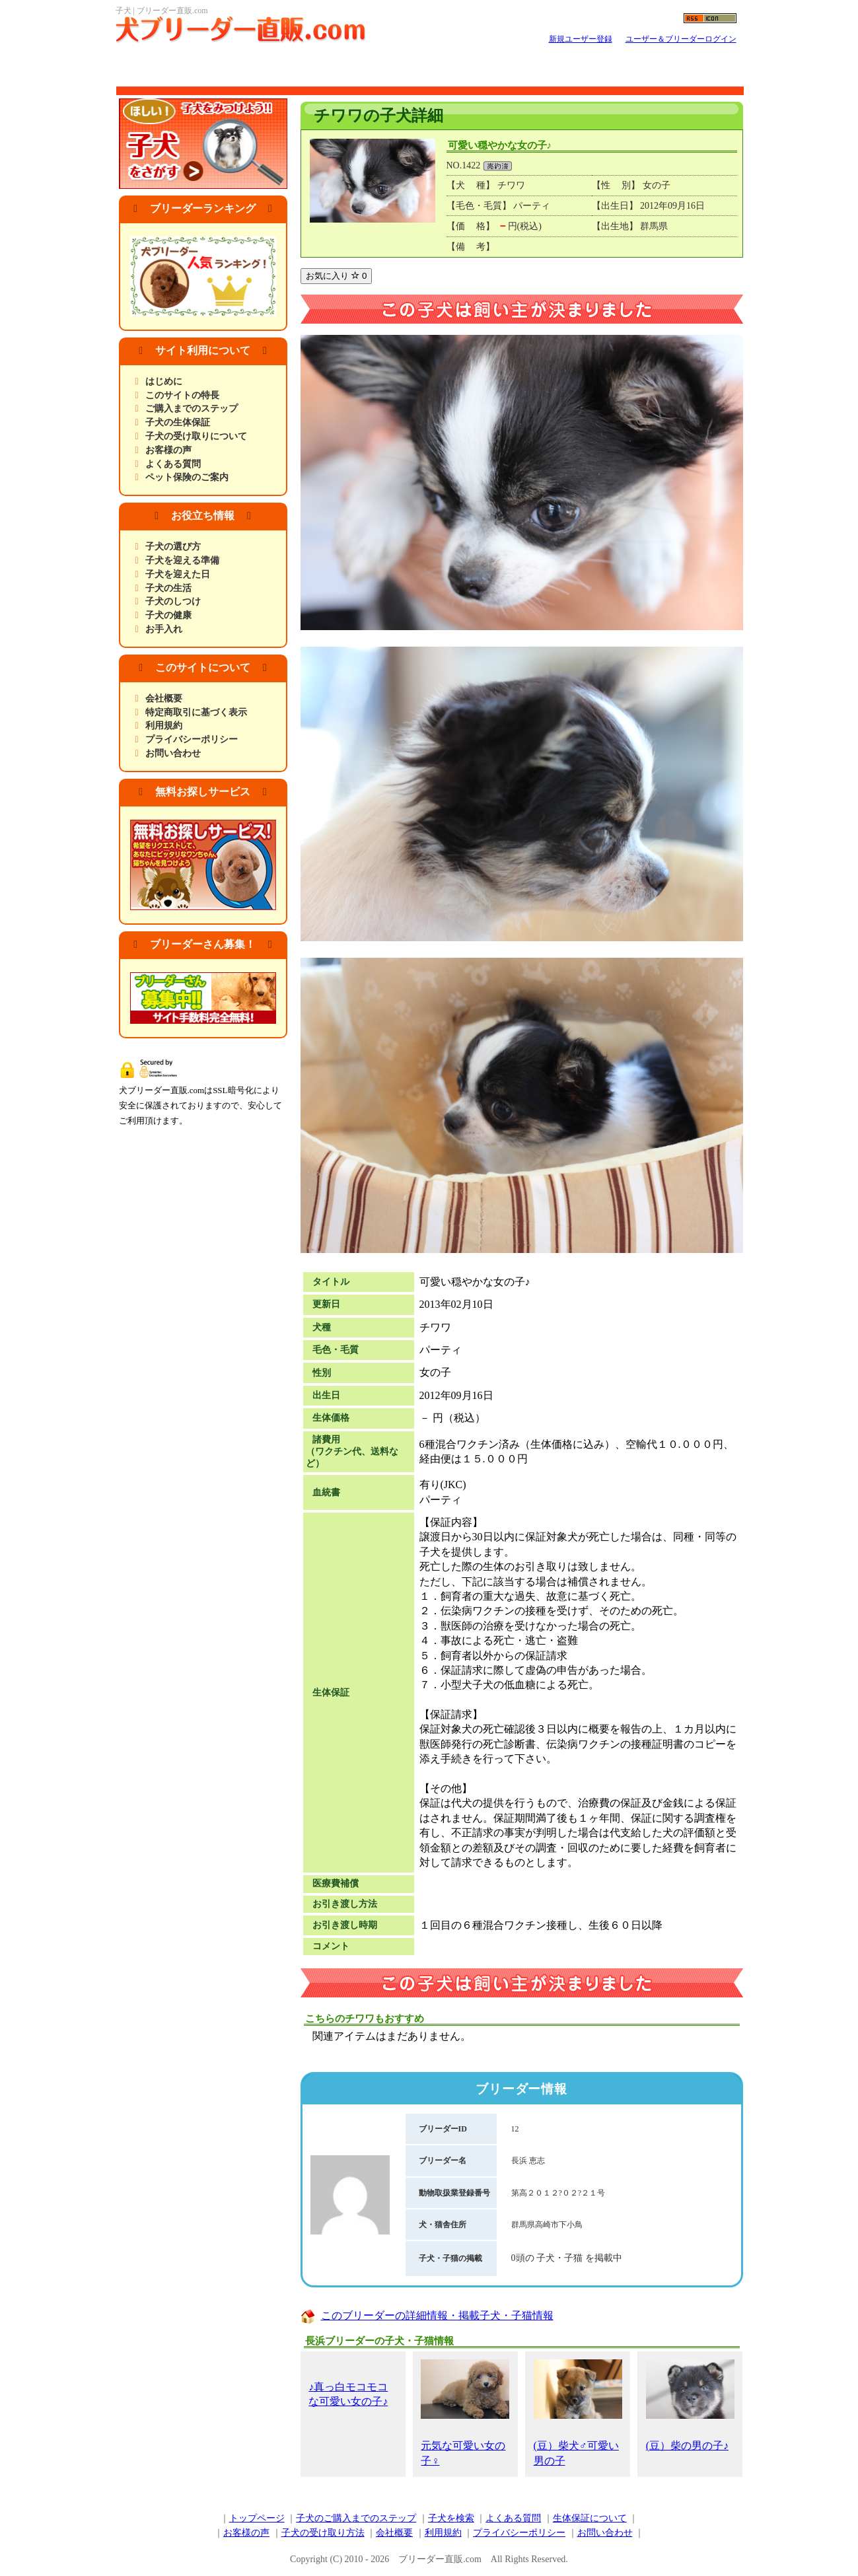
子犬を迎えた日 (177, 574)
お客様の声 (168, 450)
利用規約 (163, 726)
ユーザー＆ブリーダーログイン (681, 39)
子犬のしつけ (173, 601)
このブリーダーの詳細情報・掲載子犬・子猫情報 (437, 2315)
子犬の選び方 (173, 547)
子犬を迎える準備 (182, 560)
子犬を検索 (451, 2518)
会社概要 (163, 698)
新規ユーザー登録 (580, 39)
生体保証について (590, 2518)
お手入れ (163, 629)
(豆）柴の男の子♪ (690, 2405)
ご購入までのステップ (191, 408)
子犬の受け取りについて (196, 436)
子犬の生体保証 (177, 422)
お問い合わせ (173, 753)
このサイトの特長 (182, 395)
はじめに (163, 381)
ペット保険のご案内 (187, 477)
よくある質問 (173, 464)
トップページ (257, 2518)
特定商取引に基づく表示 (196, 712)
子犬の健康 (168, 615)
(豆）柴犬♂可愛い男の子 (578, 2412)
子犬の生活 (168, 588)
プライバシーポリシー (191, 739)
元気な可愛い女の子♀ (465, 2412)
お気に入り (336, 276)
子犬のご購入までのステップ (356, 2518)
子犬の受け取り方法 (323, 2533)
